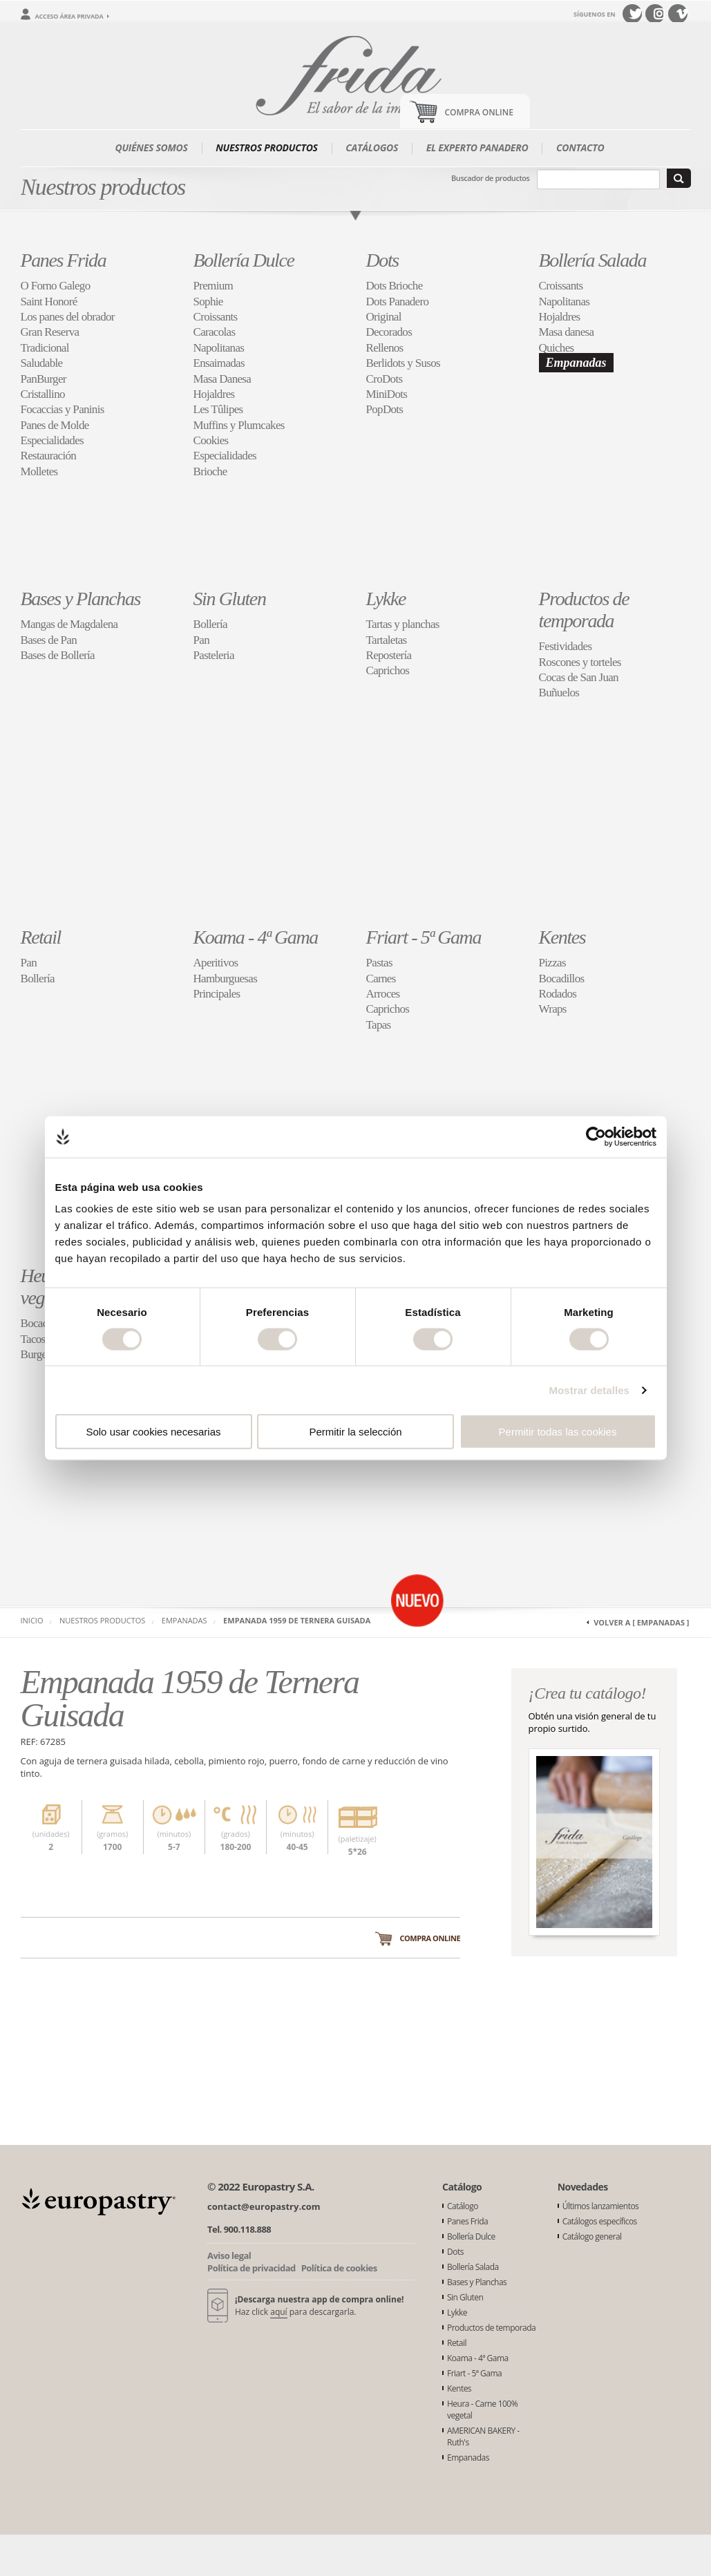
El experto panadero (477, 147)
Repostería (389, 655)
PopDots (385, 409)
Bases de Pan (49, 640)
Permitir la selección (355, 1432)
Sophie (208, 301)
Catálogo (462, 2206)
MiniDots (387, 394)
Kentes (562, 937)
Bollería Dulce (243, 260)
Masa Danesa (222, 378)
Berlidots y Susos (403, 363)
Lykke (386, 598)
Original (383, 316)
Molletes (39, 471)
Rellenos (385, 347)
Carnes (381, 978)
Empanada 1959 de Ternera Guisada (296, 1620)
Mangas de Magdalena (69, 624)
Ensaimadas (219, 363)
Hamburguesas (225, 978)
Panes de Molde (55, 425)
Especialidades (52, 440)
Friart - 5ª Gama (424, 937)
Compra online (429, 1938)
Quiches (556, 347)
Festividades (565, 646)
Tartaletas (386, 640)
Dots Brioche (394, 285)
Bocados (39, 1323)
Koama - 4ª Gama (255, 937)
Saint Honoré (49, 301)
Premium (213, 285)
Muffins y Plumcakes (239, 425)
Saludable (42, 363)
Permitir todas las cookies (558, 1432)
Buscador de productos (490, 178)
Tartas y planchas (402, 624)
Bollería (210, 624)
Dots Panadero (397, 301)
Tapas (378, 1024)
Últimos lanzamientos (600, 2206)
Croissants (215, 316)
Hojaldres (214, 394)
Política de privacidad (251, 2268)
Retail (41, 937)
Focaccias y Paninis (62, 409)
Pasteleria (213, 655)
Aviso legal (229, 2255)
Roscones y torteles (580, 662)
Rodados (558, 993)
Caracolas (214, 331)
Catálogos (371, 147)
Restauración (49, 455)
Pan (201, 640)
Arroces (383, 993)
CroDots (384, 378)
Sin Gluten (229, 598)
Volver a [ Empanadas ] (641, 1622)
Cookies (211, 440)
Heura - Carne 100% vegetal (482, 2409)
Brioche (210, 471)
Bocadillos (562, 978)
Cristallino (43, 394)
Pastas (379, 962)
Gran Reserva (50, 331)
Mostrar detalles (589, 1389)
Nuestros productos (267, 147)
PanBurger (43, 378)
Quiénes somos (151, 147)
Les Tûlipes (218, 409)
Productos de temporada (584, 609)
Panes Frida (63, 260)
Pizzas (552, 962)
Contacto (580, 147)
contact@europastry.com (264, 2206)
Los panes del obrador (68, 316)
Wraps (553, 1008)
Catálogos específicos (599, 2221)
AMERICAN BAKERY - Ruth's (483, 2436)
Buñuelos (559, 692)
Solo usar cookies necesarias (153, 1432)
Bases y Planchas (81, 598)
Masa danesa (566, 331)
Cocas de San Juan (578, 677)
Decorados (389, 331)
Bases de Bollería (58, 655)
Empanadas (576, 363)
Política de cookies (339, 2268)
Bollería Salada (593, 260)
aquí (278, 2312)
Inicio (32, 1620)
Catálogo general (592, 2236)
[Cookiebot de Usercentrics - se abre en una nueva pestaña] (595, 1136)
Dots (382, 260)
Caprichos (388, 670)
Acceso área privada (69, 16)
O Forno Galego (56, 285)
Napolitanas (219, 347)
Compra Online (479, 112)
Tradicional (45, 347)
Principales (216, 993)
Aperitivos (215, 962)
